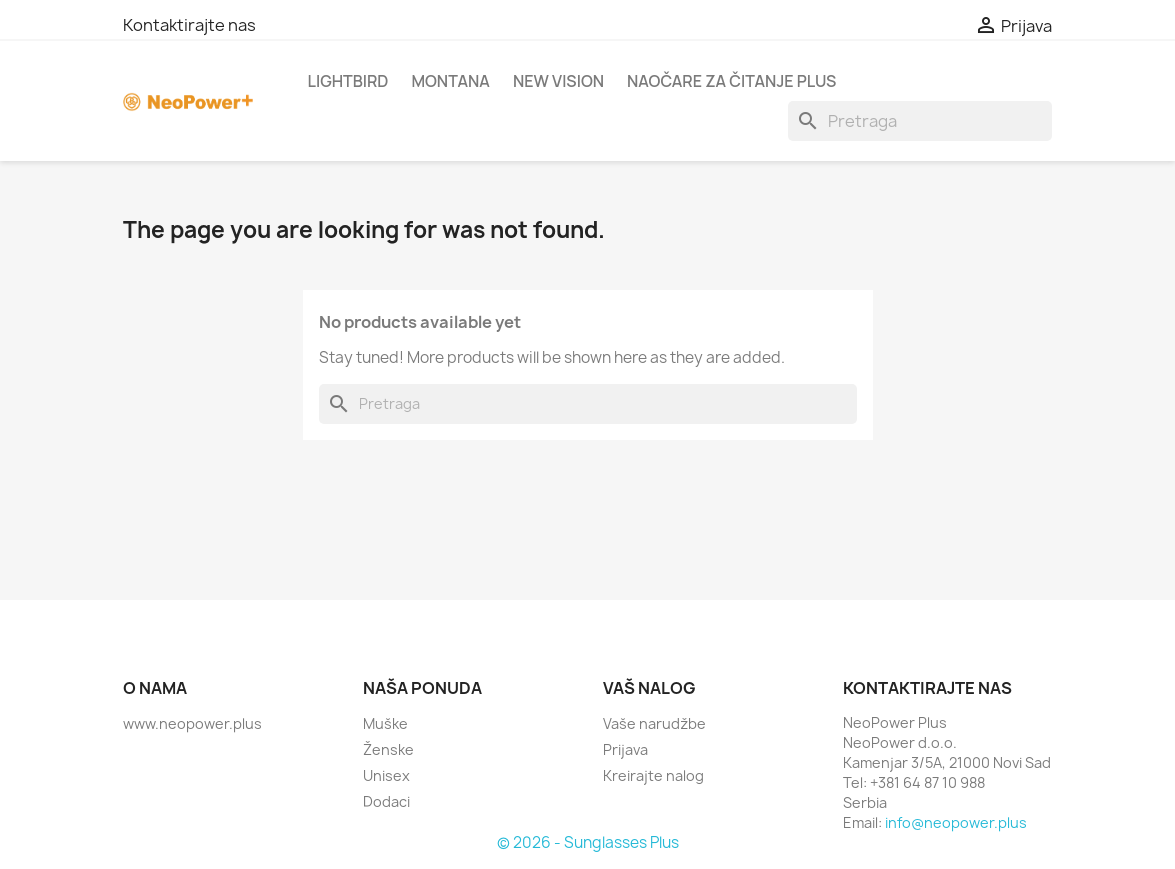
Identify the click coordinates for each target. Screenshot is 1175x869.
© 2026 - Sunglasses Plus (588, 842)
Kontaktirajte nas (189, 25)
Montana (450, 81)
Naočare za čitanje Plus (731, 81)
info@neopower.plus (956, 822)
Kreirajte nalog (653, 775)
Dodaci (386, 801)
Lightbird (348, 81)
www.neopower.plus (192, 723)
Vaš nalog (649, 688)
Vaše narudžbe (654, 723)
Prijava (625, 749)
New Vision (558, 81)
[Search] (920, 121)
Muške (385, 723)
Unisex (386, 775)
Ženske (388, 749)
